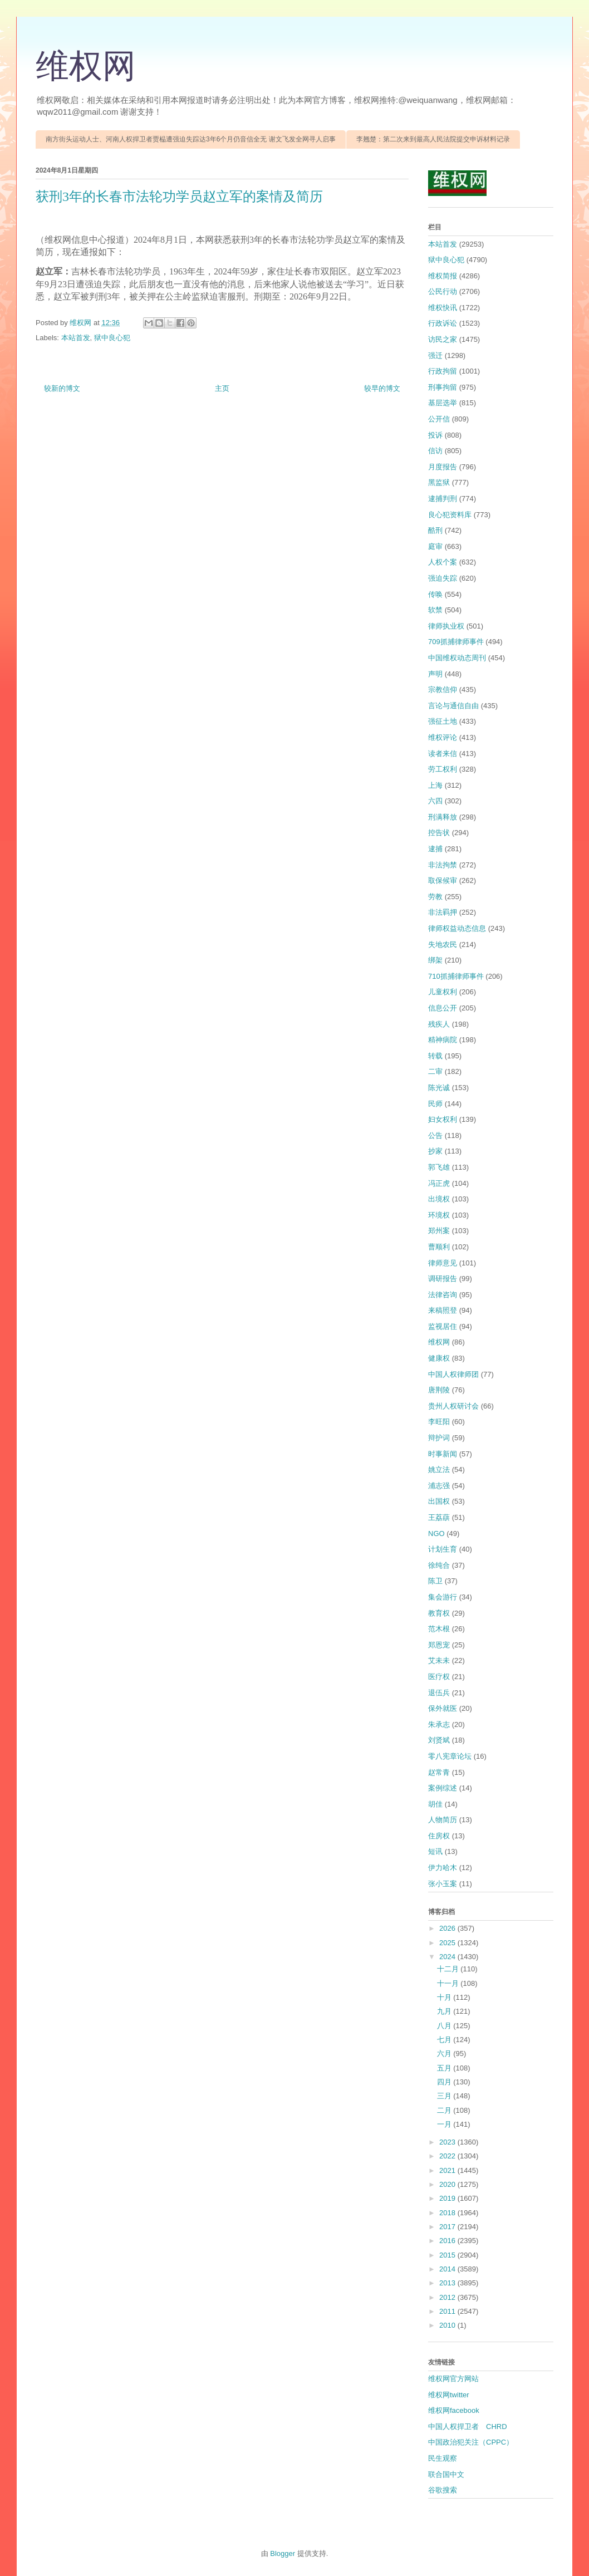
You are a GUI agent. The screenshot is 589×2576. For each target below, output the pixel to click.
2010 (448, 2325)
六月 (445, 2053)
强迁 (435, 355)
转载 (435, 1056)
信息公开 (442, 1008)
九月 (445, 2011)
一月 (445, 2124)
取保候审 (442, 880)
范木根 (439, 1629)
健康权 (439, 1358)
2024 (448, 1956)
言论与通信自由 (453, 705)
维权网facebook (453, 2410)
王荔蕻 (439, 1517)
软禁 (435, 610)
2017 (448, 2226)
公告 (435, 1135)
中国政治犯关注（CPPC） (470, 2442)
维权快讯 (442, 307)
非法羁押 (442, 912)
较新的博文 (62, 388)
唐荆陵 (439, 1390)
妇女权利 (442, 1119)
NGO (436, 1533)
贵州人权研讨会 (453, 1406)
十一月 (449, 1983)
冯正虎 (439, 1183)
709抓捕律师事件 (456, 641)
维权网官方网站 (453, 2378)
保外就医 (442, 1708)
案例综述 (442, 1788)
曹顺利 (439, 1247)
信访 (435, 450)
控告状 (439, 832)
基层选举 (442, 403)
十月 (445, 1997)
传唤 (435, 594)
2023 (448, 2142)
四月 (445, 2082)
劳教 (435, 896)
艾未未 (439, 1660)
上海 (435, 785)
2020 (448, 2184)
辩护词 (439, 1438)
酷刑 (435, 530)
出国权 (439, 1501)
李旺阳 (439, 1421)
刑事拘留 (442, 387)
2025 (448, 1943)
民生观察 (442, 2458)
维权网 (86, 66)
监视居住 (442, 1326)
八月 (445, 2025)
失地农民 (442, 944)
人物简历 (442, 1820)
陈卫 (435, 1581)
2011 (448, 2311)
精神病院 (442, 1040)
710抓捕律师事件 (456, 976)
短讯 (435, 1851)
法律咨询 (442, 1295)
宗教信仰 (442, 689)
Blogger (282, 2553)
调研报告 (442, 1278)
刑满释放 (442, 817)
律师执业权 (446, 626)
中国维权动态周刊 (457, 658)
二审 (435, 1071)
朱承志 (439, 1724)
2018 (448, 2213)
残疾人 (439, 1024)
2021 (448, 2170)
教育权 (439, 1613)
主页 (222, 388)
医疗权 (439, 1676)
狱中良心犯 (112, 337)
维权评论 (442, 737)
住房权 (439, 1836)
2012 (448, 2297)
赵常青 (439, 1772)
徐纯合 (439, 1565)
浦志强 (439, 1485)
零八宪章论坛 (450, 1756)
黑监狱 (439, 482)
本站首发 (75, 337)
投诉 (435, 435)
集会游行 (442, 1597)
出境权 (439, 1199)
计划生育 (442, 1549)
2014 (448, 2269)
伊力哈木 (442, 1867)
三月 (445, 2096)
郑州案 (439, 1230)
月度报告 (442, 467)
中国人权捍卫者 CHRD (467, 2426)
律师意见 (442, 1263)
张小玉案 (442, 1884)
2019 (448, 2198)
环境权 (439, 1215)
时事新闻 (442, 1454)
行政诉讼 (442, 323)
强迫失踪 (442, 578)
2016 (448, 2240)
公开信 (439, 419)
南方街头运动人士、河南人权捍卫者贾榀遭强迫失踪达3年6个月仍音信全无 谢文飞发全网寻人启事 (191, 139)
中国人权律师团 (453, 1374)
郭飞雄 (439, 1167)
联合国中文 (446, 2474)
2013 (448, 2283)
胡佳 (435, 1804)
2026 (448, 1928)
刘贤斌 (439, 1740)
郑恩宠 (439, 1645)
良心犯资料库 (450, 515)
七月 (445, 2039)
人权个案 (442, 562)
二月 (445, 2110)
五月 (445, 2068)
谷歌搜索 (442, 2490)
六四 (435, 801)
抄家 (435, 1151)
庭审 (435, 546)
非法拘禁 (442, 865)
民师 (435, 1104)
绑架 (435, 960)
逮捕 (435, 849)
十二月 (449, 1969)
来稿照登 (442, 1310)
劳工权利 (442, 769)
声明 (435, 674)
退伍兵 (439, 1693)
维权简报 (442, 276)
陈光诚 (439, 1087)
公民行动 (442, 291)
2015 (448, 2255)
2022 (448, 2156)
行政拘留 (442, 371)
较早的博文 (382, 388)
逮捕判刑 (442, 498)
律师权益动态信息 (457, 928)
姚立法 (439, 1469)
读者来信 (442, 753)
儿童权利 (442, 992)
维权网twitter (448, 2395)
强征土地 (442, 721)
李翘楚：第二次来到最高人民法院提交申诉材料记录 (433, 139)
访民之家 (442, 339)
